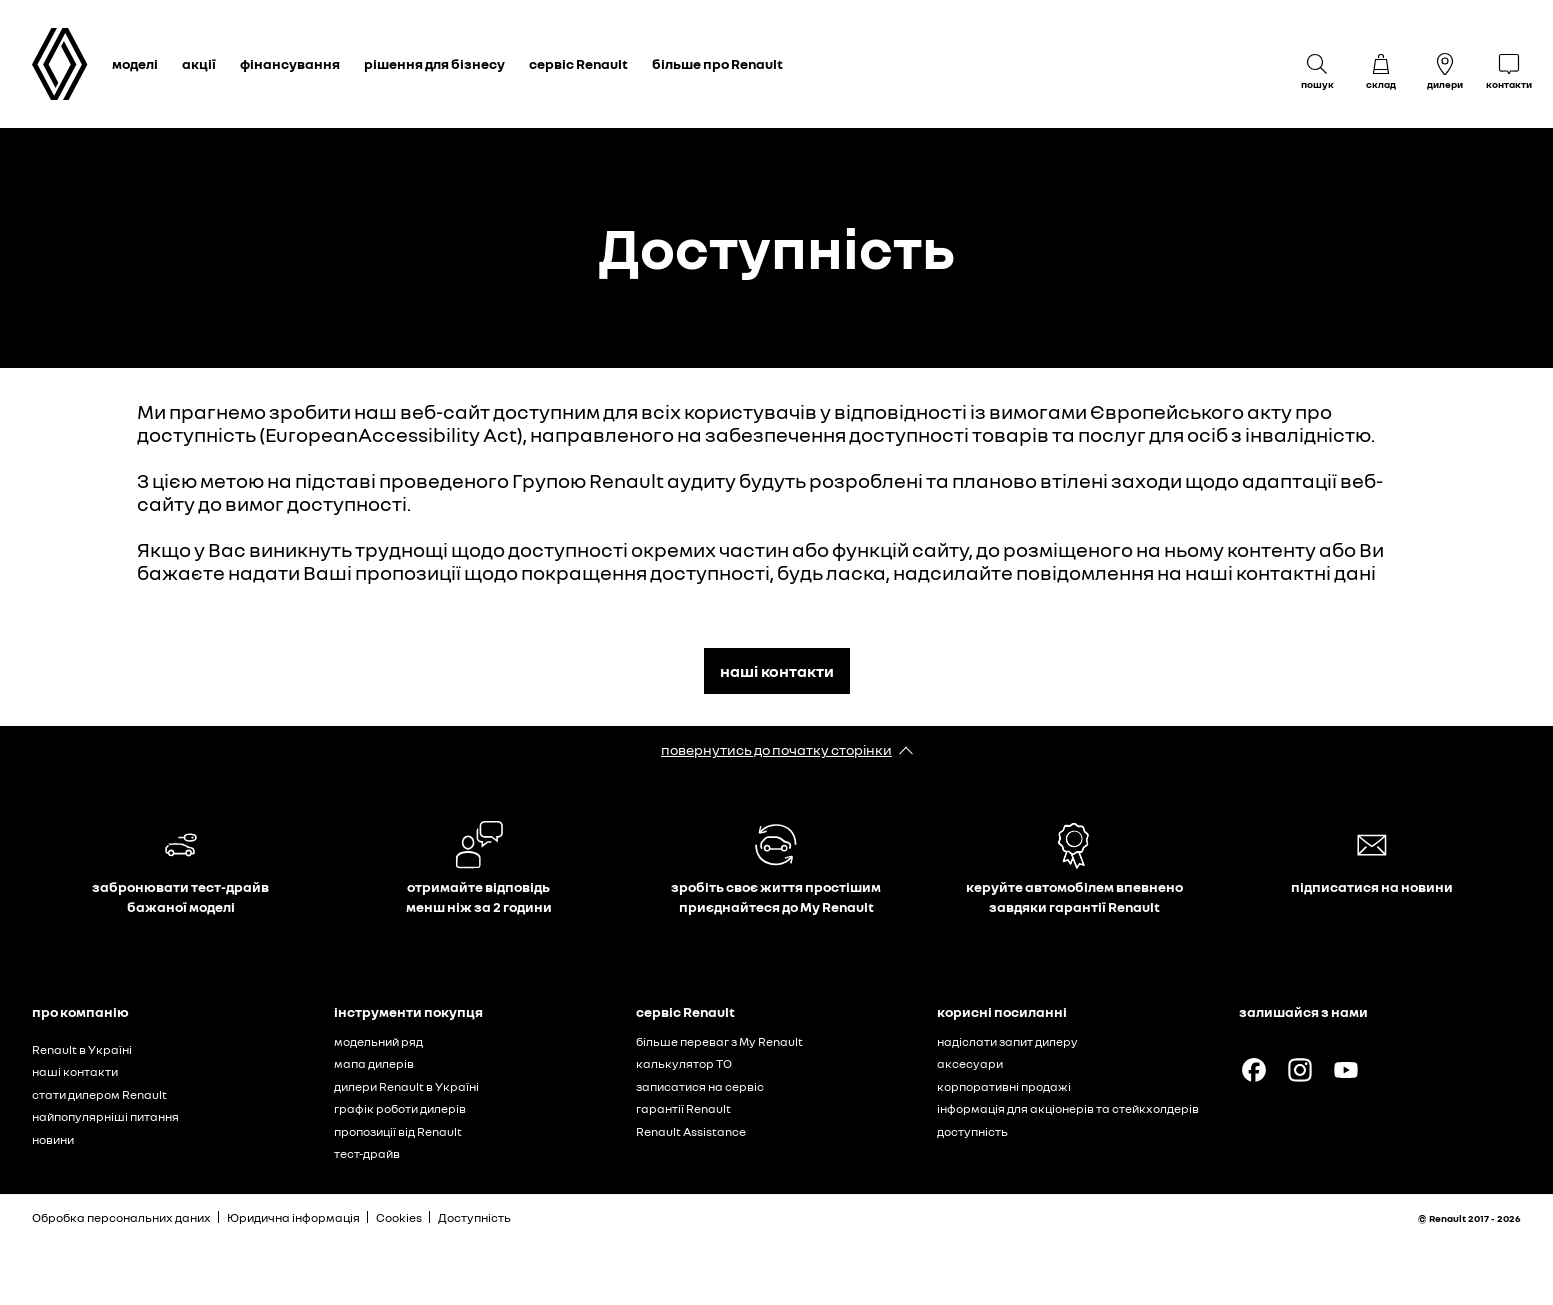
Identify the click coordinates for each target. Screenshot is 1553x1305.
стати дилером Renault (99, 1094)
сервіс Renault (578, 63)
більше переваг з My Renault (719, 1041)
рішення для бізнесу (434, 63)
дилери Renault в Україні (406, 1086)
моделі (135, 63)
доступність (972, 1131)
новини (53, 1139)
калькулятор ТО (684, 1063)
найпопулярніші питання (105, 1116)
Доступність (474, 1217)
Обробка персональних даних (121, 1217)
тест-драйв (367, 1153)
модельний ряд (378, 1041)
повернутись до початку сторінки (776, 749)
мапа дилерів (374, 1063)
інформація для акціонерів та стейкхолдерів (1068, 1108)
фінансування (290, 63)
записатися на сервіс (700, 1086)
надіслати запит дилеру (1007, 1041)
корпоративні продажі (1004, 1086)
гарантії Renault (683, 1108)
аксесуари (970, 1063)
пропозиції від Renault (398, 1131)
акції (199, 63)
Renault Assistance (691, 1131)
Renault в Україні (82, 1049)
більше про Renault (717, 63)
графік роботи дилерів (400, 1108)
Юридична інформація (293, 1217)
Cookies (399, 1217)
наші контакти (777, 671)
